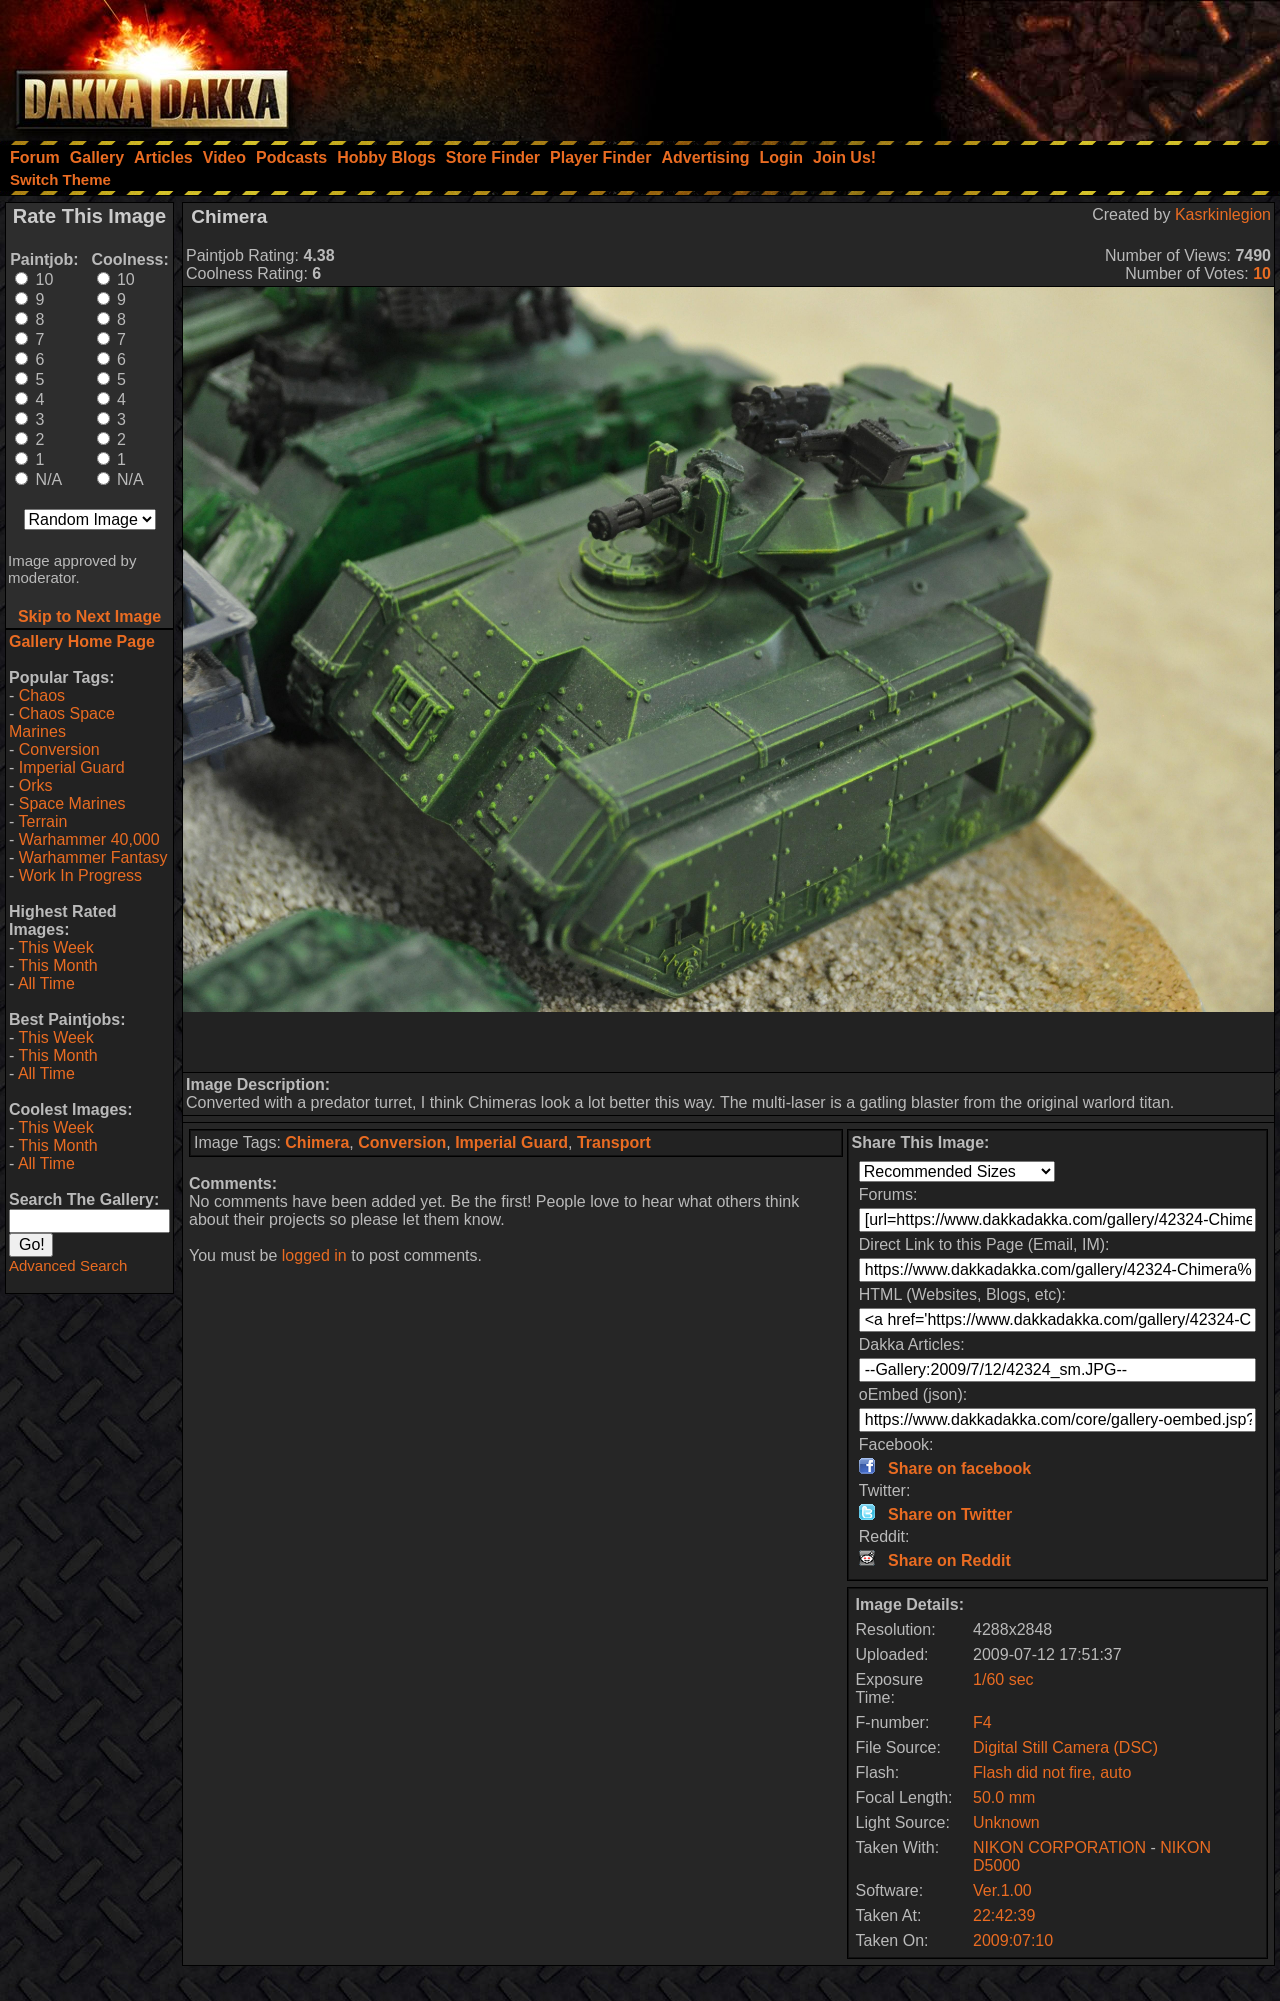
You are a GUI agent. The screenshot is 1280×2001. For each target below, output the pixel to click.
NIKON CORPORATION (1059, 1847)
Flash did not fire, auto (1052, 1772)
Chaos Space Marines (62, 722)
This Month (57, 965)
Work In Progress (80, 875)
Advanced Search (68, 1265)
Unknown (1006, 1822)
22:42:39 (1004, 1915)
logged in (314, 1255)
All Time (46, 983)
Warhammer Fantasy (93, 857)
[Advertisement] (1011, 65)
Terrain (42, 821)
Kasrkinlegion (1223, 214)
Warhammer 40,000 (89, 839)
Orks (36, 785)
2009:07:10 (1013, 1940)
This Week (55, 947)
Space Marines (72, 803)
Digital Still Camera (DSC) (1065, 1747)
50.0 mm (1004, 1797)
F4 (982, 1722)
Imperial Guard (72, 767)
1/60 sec (1003, 1679)
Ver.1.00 (1002, 1890)
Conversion (59, 749)
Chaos (42, 695)
